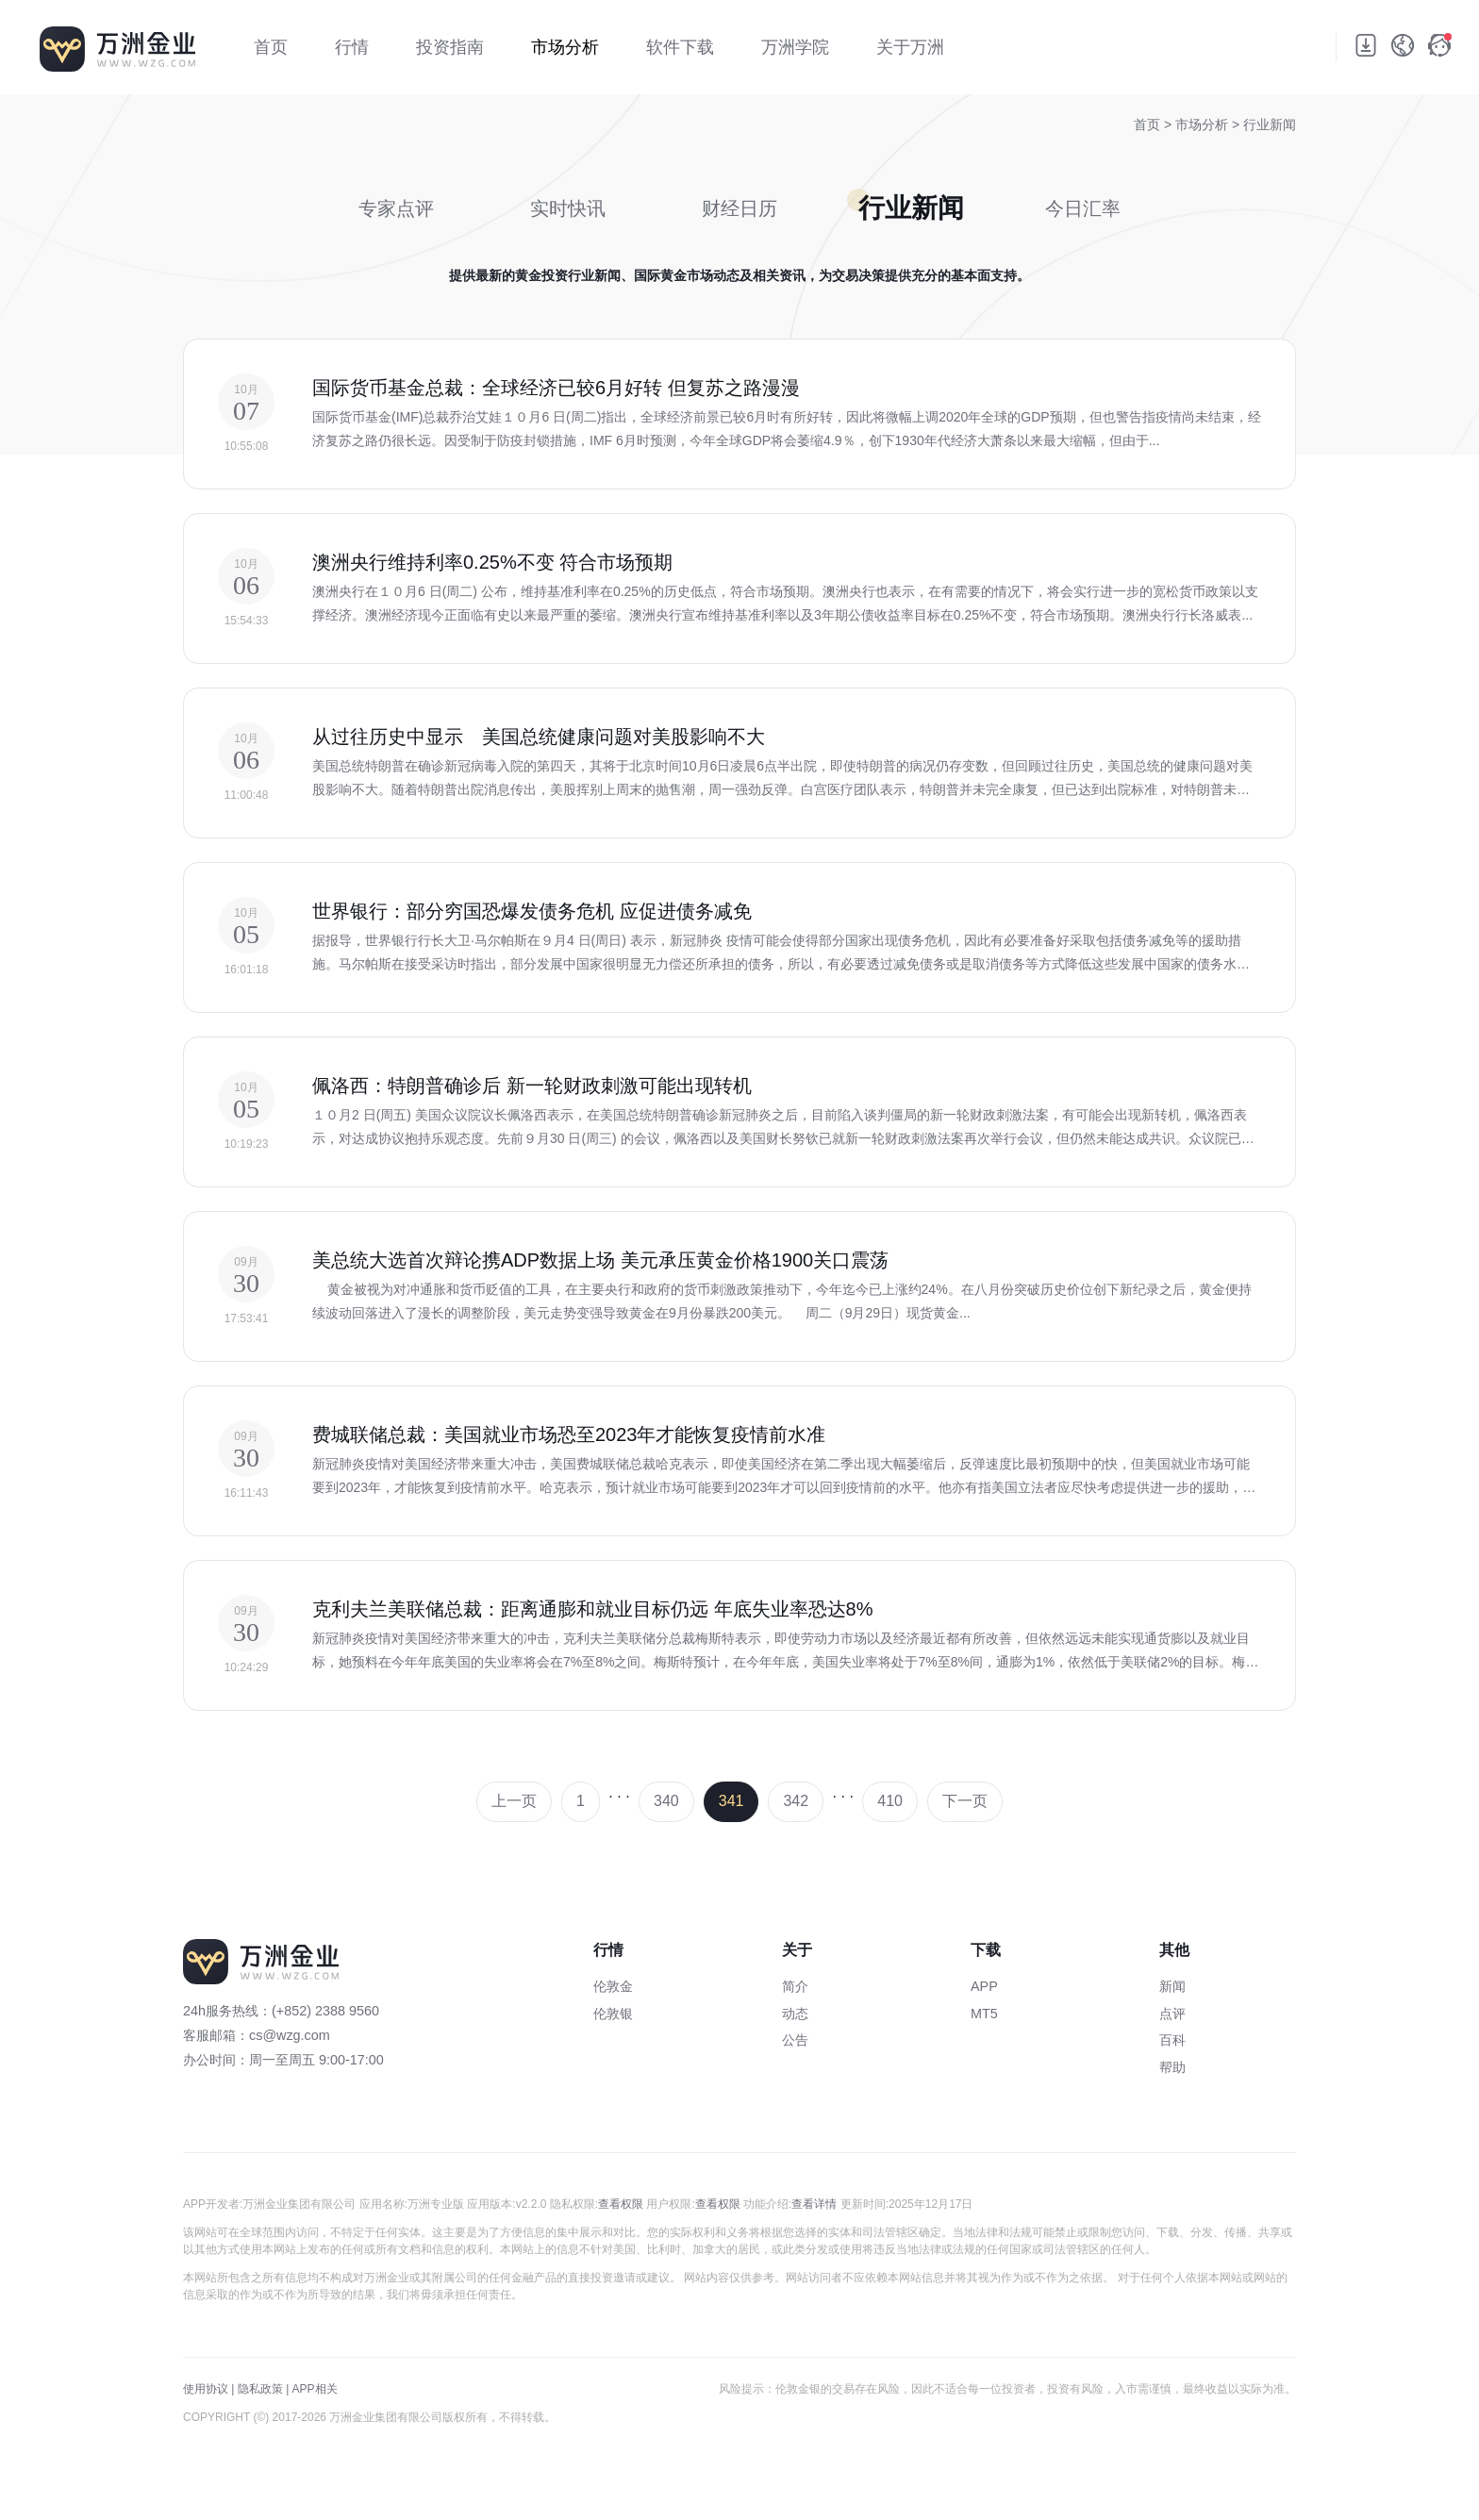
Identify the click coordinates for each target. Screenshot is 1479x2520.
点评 (1172, 2013)
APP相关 (315, 2389)
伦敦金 (613, 1986)
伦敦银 (613, 2013)
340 (666, 1801)
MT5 (984, 2013)
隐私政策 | (263, 2389)
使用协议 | (208, 2389)
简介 (795, 1986)
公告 (795, 2040)
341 (731, 1801)
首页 (1147, 124)
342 (795, 1801)
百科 (1172, 2040)
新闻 (1172, 1986)
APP (984, 1986)
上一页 (514, 1801)
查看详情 (814, 2204)
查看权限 (620, 2204)
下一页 (965, 1801)
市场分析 (1203, 124)
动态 (795, 2013)
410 (890, 1801)
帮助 (1172, 2067)
